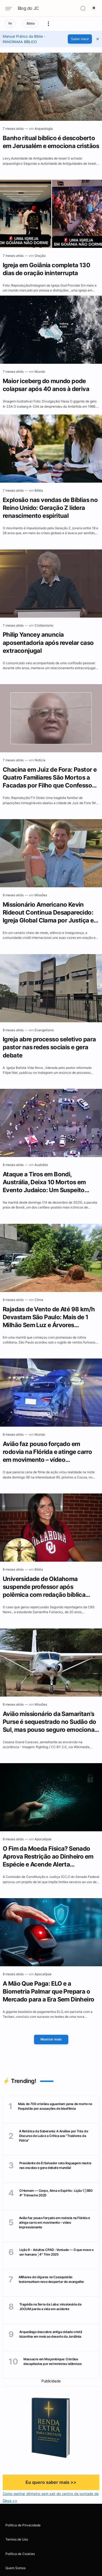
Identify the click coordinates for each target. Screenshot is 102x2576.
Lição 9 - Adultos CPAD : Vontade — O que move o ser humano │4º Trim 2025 (56, 2252)
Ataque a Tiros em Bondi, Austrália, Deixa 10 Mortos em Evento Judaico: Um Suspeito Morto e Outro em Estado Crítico (47, 1183)
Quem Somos (15, 2568)
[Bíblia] (39, 491)
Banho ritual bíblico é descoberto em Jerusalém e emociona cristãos (51, 141)
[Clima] (39, 1300)
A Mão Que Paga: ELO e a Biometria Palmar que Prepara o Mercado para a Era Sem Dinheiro (48, 1992)
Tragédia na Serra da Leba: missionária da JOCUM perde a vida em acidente (50, 2306)
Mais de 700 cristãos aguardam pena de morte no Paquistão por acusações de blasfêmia (55, 2106)
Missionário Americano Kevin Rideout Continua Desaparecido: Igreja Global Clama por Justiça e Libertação (48, 913)
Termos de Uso (16, 2539)
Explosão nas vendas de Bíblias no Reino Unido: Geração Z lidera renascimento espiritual (50, 508)
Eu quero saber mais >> (51, 2482)
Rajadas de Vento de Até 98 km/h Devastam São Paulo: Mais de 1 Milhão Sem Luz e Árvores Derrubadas (49, 1318)
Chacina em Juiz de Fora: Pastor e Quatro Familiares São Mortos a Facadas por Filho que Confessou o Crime (50, 778)
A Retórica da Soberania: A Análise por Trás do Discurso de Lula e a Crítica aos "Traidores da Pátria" (53, 2135)
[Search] (83, 8)
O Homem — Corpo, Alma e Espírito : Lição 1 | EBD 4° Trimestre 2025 (56, 2193)
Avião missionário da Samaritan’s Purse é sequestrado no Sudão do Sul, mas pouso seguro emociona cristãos (49, 1722)
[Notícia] (40, 761)
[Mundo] (40, 372)
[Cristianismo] (44, 626)
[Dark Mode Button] (94, 8)
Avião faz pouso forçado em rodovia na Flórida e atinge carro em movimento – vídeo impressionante (47, 1453)
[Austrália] (41, 1166)
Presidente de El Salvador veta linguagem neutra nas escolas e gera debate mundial (55, 2165)
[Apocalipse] (43, 1840)
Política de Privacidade (23, 2525)
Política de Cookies (20, 2554)
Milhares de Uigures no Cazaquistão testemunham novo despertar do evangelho (51, 2279)
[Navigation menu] (10, 8)
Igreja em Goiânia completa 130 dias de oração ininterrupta (46, 268)
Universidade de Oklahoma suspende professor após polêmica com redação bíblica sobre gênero (44, 1588)
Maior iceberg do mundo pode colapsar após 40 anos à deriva (46, 385)
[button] (97, 39)
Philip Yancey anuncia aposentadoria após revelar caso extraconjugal (48, 643)
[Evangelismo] (44, 1031)
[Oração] (40, 256)
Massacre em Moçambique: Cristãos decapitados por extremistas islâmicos (52, 2361)
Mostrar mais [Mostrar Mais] (51, 2039)
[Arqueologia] (44, 129)
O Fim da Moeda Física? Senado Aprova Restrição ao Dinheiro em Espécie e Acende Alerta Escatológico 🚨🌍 (48, 1857)
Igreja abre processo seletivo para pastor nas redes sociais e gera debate (49, 1047)
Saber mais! (80, 39)
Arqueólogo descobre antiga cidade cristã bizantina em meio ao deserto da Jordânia (50, 2334)
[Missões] (41, 896)
